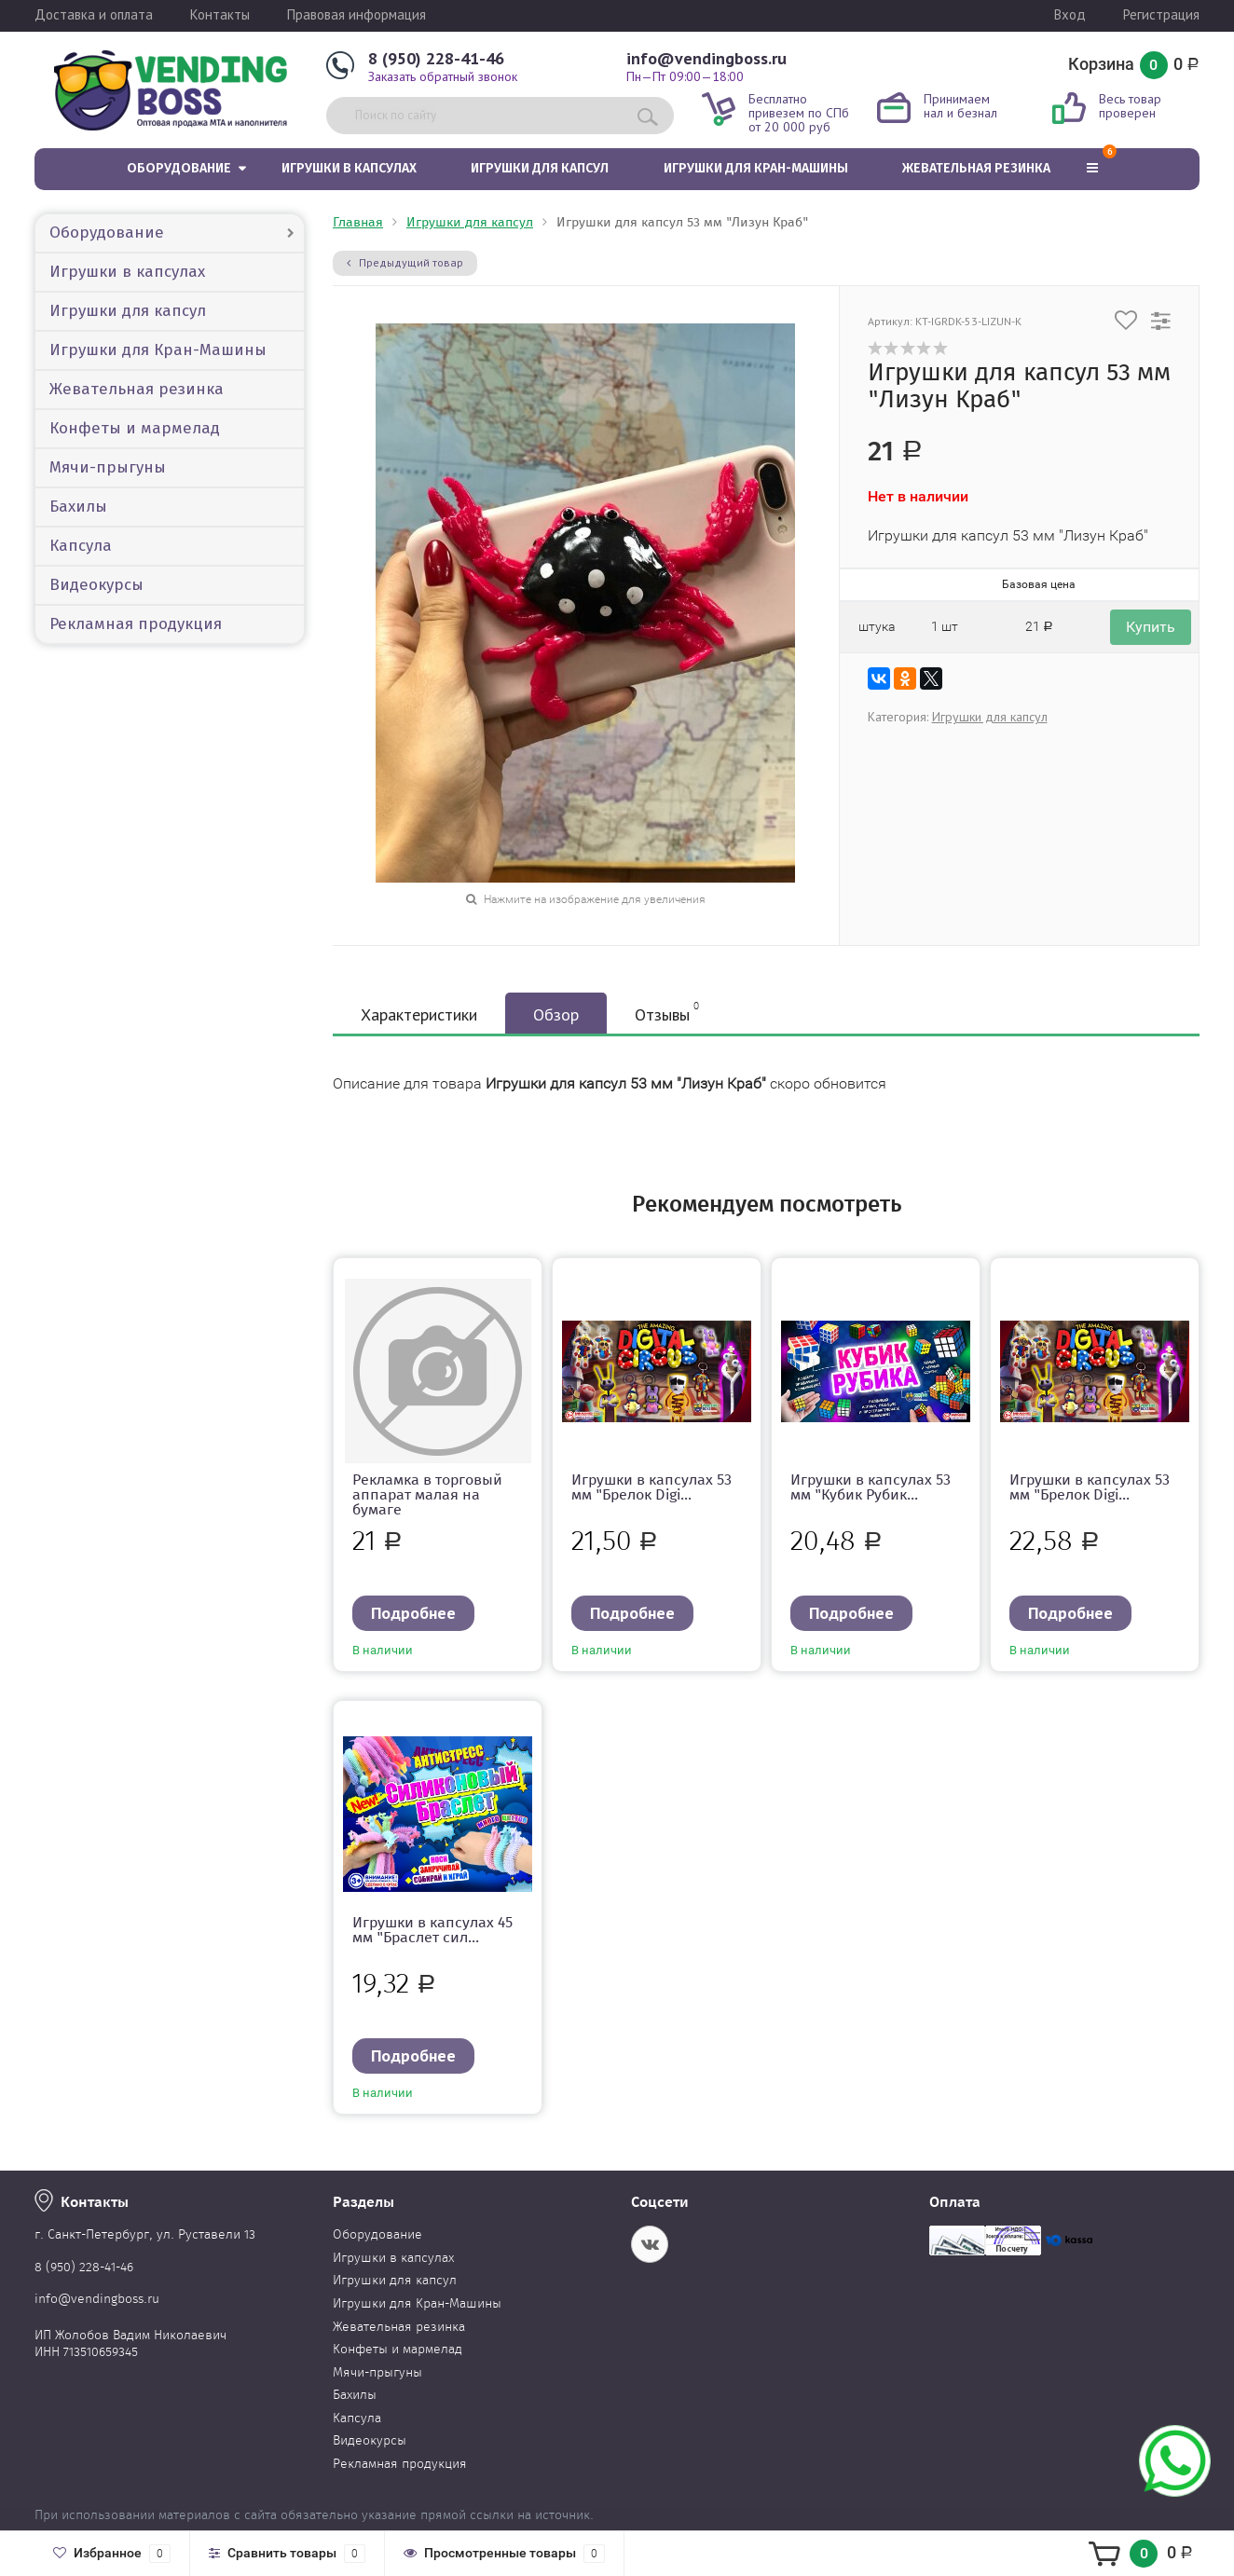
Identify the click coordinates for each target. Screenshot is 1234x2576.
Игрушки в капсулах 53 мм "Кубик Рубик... (870, 1487)
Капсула (80, 545)
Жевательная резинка (976, 168)
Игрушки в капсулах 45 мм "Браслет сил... (432, 1929)
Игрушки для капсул (540, 168)
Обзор (556, 1014)
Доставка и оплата (93, 14)
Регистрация (1161, 14)
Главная (358, 222)
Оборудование (179, 168)
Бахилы (78, 506)
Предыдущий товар (405, 262)
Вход (1070, 14)
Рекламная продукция (135, 624)
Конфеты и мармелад (134, 428)
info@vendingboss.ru (706, 58)
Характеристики (419, 1014)
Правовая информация (356, 14)
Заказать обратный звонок (442, 76)
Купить (1150, 627)
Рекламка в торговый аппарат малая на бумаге (427, 1494)
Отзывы (667, 1012)
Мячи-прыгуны (107, 467)
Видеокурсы (96, 585)
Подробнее (413, 1613)
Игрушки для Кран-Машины (756, 168)
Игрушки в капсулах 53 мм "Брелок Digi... (651, 1487)
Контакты (220, 14)
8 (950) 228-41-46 (436, 58)
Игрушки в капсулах (349, 168)
